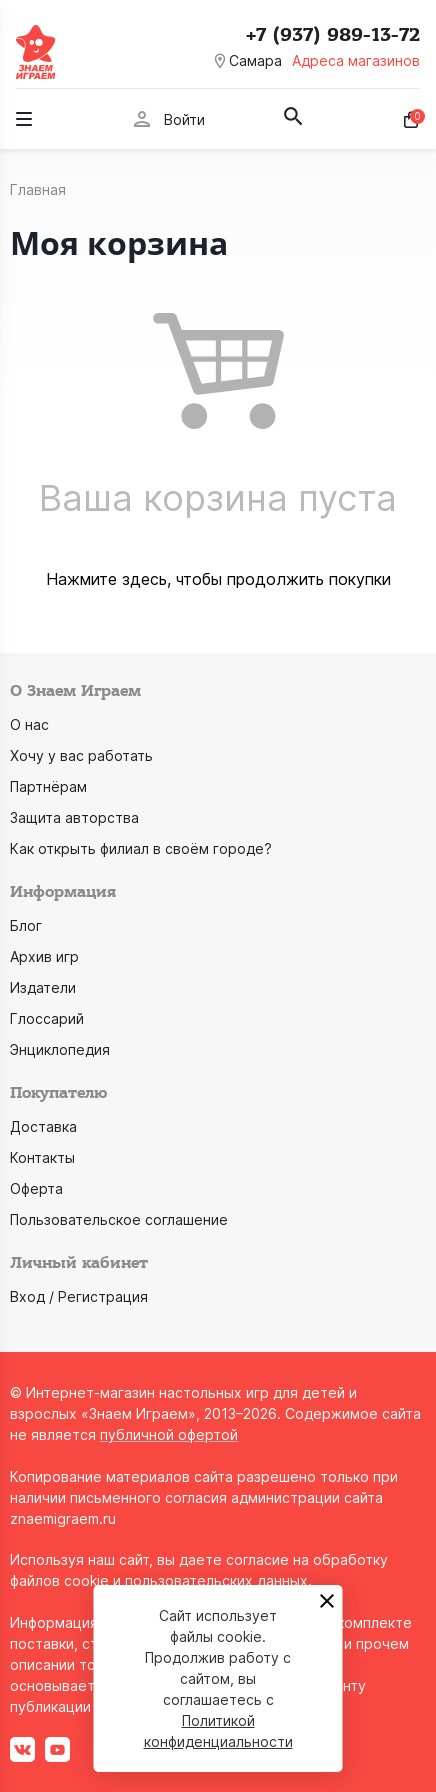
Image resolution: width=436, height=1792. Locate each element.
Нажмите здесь (106, 579)
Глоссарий (47, 1018)
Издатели (43, 987)
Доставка (43, 1126)
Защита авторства (74, 817)
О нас (29, 724)
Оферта (36, 1188)
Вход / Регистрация (79, 1296)
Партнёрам (48, 786)
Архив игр (44, 956)
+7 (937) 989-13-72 (333, 35)
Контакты (42, 1157)
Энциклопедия (60, 1049)
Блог (26, 925)
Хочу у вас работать (81, 755)
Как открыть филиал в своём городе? (141, 848)
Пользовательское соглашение (119, 1219)
